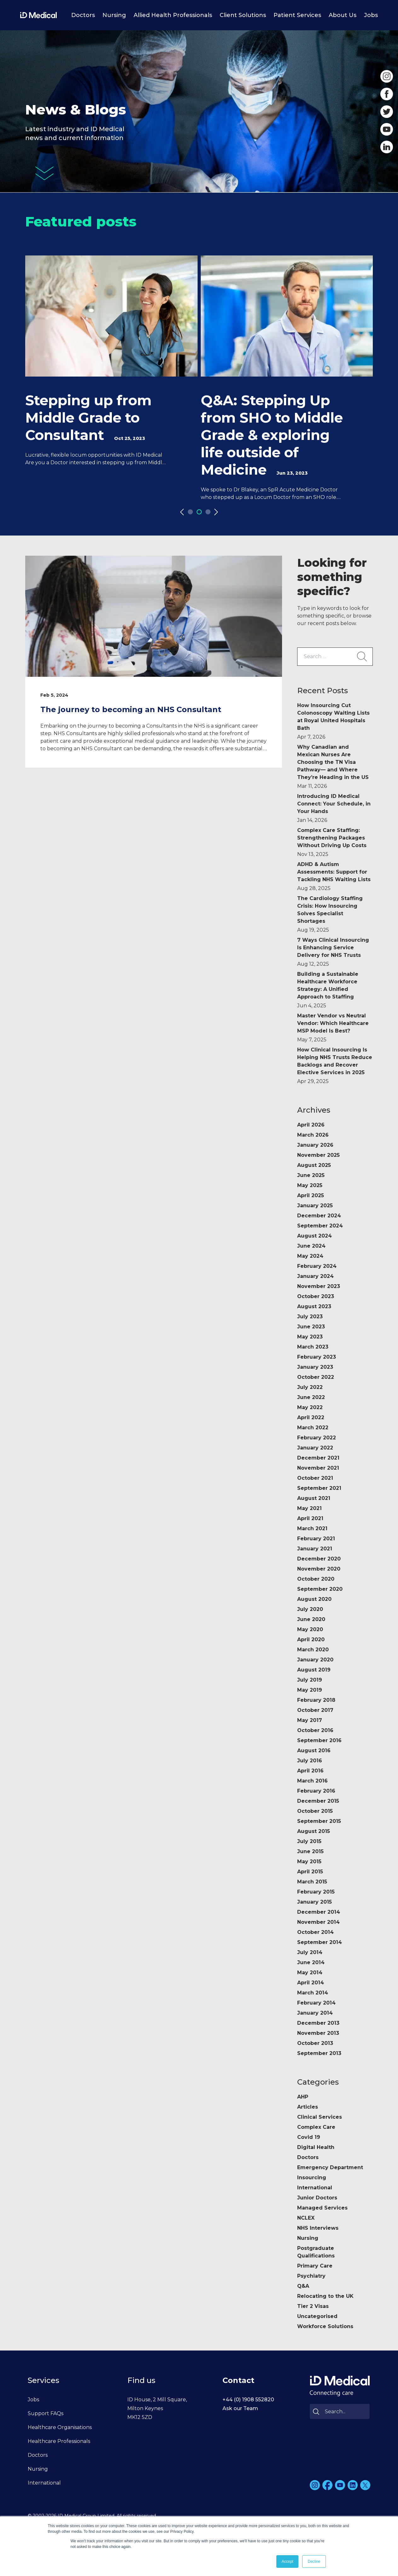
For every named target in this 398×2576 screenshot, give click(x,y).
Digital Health (315, 2147)
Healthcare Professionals (59, 2441)
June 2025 (311, 1175)
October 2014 (315, 1932)
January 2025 (315, 1206)
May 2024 (310, 1256)
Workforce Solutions (325, 2326)
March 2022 (312, 1428)
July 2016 (309, 1761)
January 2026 (315, 1145)
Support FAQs (45, 2413)
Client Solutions (243, 15)
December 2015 (318, 1801)
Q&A (303, 2286)
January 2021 (314, 1549)
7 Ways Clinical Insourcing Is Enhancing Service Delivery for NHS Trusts (333, 952)
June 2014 (311, 1962)
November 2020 (318, 1569)
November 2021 (318, 1468)
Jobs (371, 15)
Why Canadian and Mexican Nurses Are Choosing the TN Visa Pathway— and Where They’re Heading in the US (333, 766)
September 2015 (319, 1821)
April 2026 (311, 1125)
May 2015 (309, 1862)
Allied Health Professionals (173, 15)
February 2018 (316, 1700)
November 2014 (318, 1922)
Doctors (83, 15)
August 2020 (314, 1599)
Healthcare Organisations (60, 2427)
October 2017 (315, 1710)
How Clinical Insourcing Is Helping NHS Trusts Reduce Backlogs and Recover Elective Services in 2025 (334, 1065)
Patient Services (297, 15)
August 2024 (314, 1236)
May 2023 (310, 1337)
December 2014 (318, 1912)
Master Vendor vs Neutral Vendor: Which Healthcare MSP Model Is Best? (333, 1028)
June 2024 (311, 1246)
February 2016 (316, 1791)
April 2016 (310, 1771)
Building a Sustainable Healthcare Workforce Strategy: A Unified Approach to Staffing (327, 990)
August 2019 (314, 1670)
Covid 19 (308, 2137)
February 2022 (316, 1438)
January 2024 (315, 1276)
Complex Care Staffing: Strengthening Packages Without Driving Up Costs (331, 842)
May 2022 (310, 1407)
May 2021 (309, 1508)
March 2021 (312, 1528)
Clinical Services (319, 2117)
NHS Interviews (317, 2228)
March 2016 (312, 1781)
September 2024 (320, 1226)
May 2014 (309, 1973)
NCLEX (305, 2218)
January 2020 (315, 1660)
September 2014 (319, 1942)
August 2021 (313, 1498)
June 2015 (310, 1851)
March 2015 (312, 1882)
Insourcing (311, 2178)
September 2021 (319, 1488)
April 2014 (310, 1983)
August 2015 (313, 1831)
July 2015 (309, 1841)
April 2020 (311, 1639)
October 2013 (315, 2043)
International (314, 2188)
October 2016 (315, 1730)
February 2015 (316, 1892)
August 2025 (314, 1165)
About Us (342, 15)
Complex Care (316, 2127)
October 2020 (315, 1579)
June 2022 (311, 1397)
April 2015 (310, 1872)
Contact (238, 2380)
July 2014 (309, 1952)
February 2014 (316, 2003)
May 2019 (309, 1690)
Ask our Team (240, 2408)
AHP (302, 2097)
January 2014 (315, 2013)
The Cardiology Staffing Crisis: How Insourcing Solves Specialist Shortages (330, 914)
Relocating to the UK (325, 2296)
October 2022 (315, 1377)
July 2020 (310, 1609)
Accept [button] (287, 2561)
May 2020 (310, 1629)
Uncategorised (317, 2316)
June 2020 (311, 1619)
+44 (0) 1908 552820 (248, 2400)
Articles (307, 2107)
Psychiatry (311, 2276)
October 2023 (315, 1296)
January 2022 (315, 1448)
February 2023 (316, 1357)
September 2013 (319, 2053)
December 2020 (319, 1559)
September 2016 (319, 1740)
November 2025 (318, 1155)
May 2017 (309, 1720)
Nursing (114, 15)
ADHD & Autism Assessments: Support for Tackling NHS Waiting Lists (334, 876)
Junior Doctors (317, 2198)
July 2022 (310, 1387)
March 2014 (312, 1993)
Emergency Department (330, 2167)
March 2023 (312, 1347)
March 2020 (313, 1650)
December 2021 (318, 1458)
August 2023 (314, 1306)
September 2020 (320, 1589)
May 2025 (309, 1185)
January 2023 (315, 1367)
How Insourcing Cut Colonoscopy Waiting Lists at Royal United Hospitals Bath (333, 721)
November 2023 (318, 1286)
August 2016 (314, 1750)
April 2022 (310, 1417)
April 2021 (310, 1518)
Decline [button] (314, 2561)
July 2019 (309, 1680)
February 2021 (316, 1539)
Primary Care (314, 2266)
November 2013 (318, 2033)
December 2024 (319, 1216)
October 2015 (315, 1811)
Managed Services (322, 2208)
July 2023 (310, 1317)
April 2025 (310, 1195)
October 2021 (315, 1478)
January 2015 (314, 1902)
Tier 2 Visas (313, 2306)
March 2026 (313, 1135)
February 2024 (317, 1266)
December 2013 (318, 2023)
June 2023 (311, 1327)
